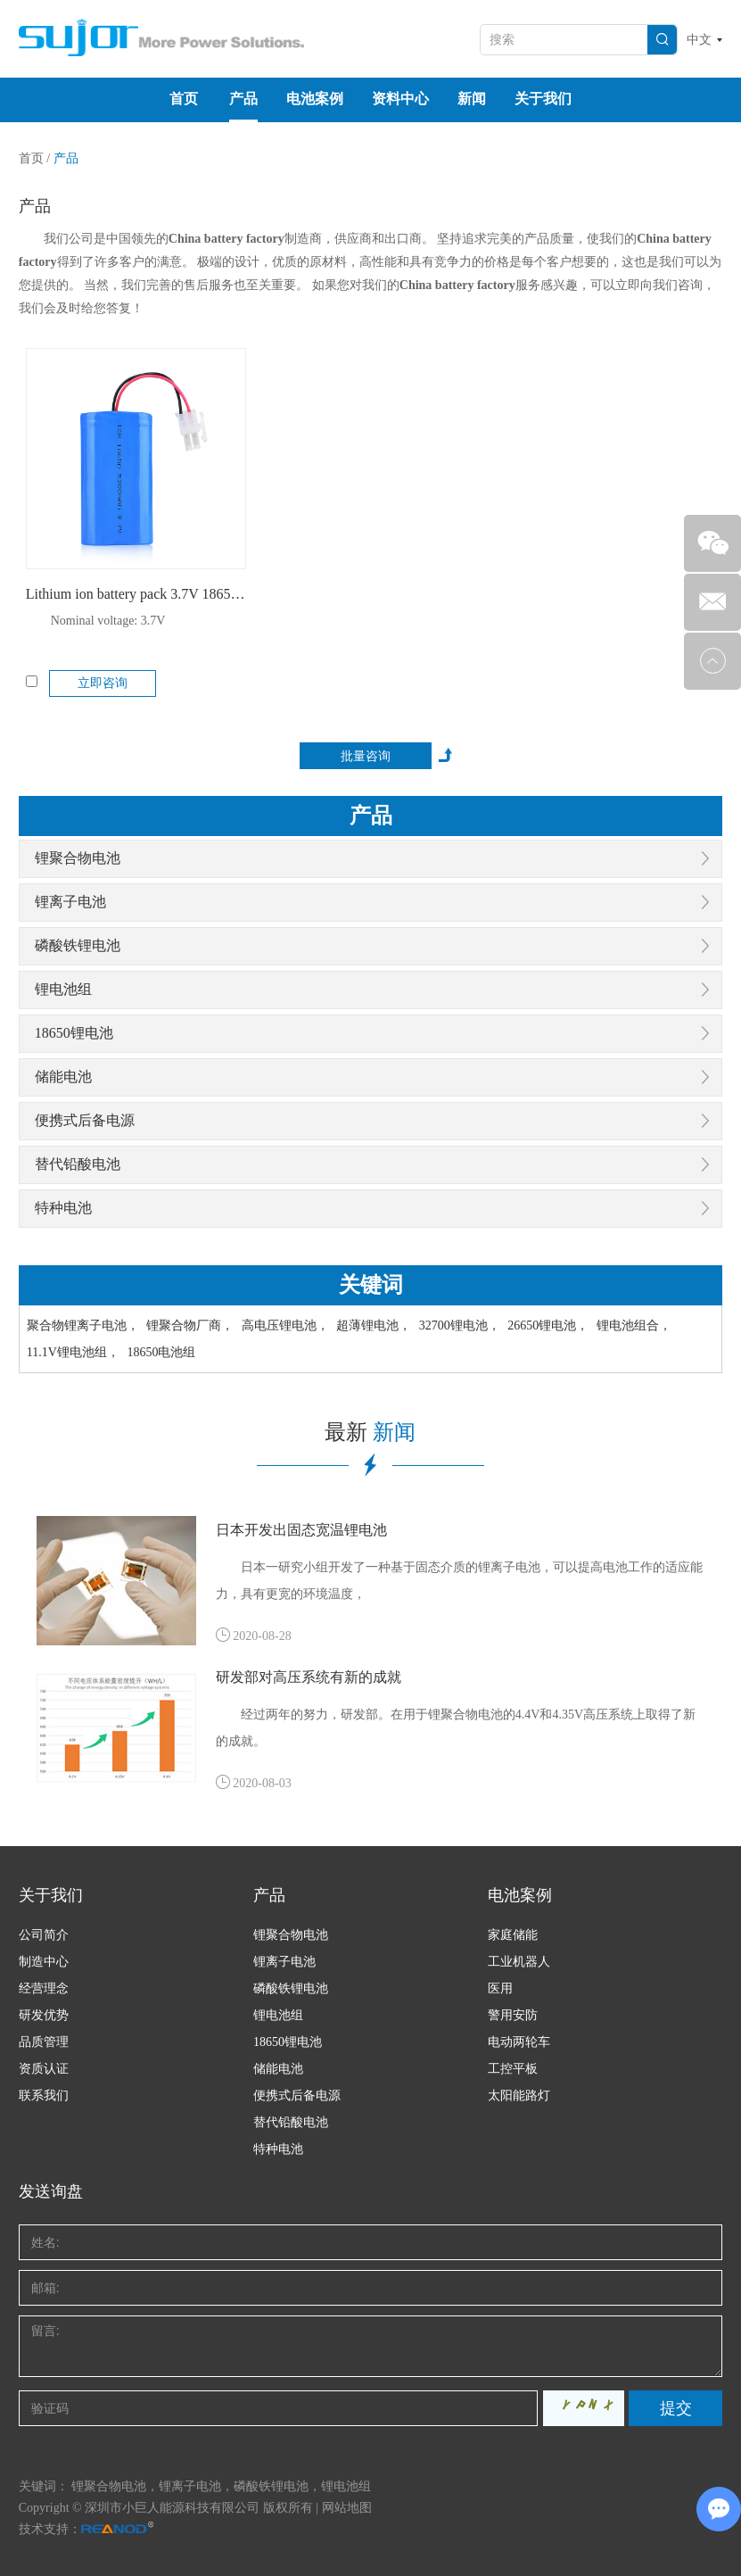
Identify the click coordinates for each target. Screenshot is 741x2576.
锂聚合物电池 (77, 858)
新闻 (471, 98)
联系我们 (44, 2095)
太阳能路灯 (519, 2095)
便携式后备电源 (85, 1120)
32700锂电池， (459, 1325)
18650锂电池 (74, 1032)
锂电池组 (63, 989)
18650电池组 (161, 1352)
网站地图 (347, 2507)
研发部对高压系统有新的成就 (308, 1677)
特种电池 (63, 1207)
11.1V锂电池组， (73, 1352)
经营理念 (44, 1988)
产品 (243, 98)
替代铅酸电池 (77, 1164)
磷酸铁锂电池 (77, 945)
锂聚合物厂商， (190, 1325)
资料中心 (400, 98)
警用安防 (513, 2015)
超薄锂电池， (373, 1325)
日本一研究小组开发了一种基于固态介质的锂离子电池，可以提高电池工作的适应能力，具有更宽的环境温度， (459, 1581)
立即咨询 (103, 683)
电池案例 (314, 98)
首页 (183, 98)
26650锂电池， (548, 1325)
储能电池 (63, 1076)
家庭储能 (513, 1935)
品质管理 (44, 2042)
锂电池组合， (634, 1325)
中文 (699, 39)
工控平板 (513, 2068)
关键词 (371, 1284)
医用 (500, 1988)
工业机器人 (519, 1961)
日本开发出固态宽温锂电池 (301, 1529)
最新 (370, 1432)
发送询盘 (51, 2191)
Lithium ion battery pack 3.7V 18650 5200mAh (136, 593)
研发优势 (44, 2015)
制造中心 (44, 1961)
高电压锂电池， (285, 1325)
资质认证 (44, 2068)
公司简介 (44, 1935)
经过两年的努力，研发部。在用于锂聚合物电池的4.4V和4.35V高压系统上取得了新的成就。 (456, 1728)
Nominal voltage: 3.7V (108, 620)
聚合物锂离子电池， (83, 1325)
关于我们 (543, 98)
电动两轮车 (519, 2042)
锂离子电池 (70, 901)
